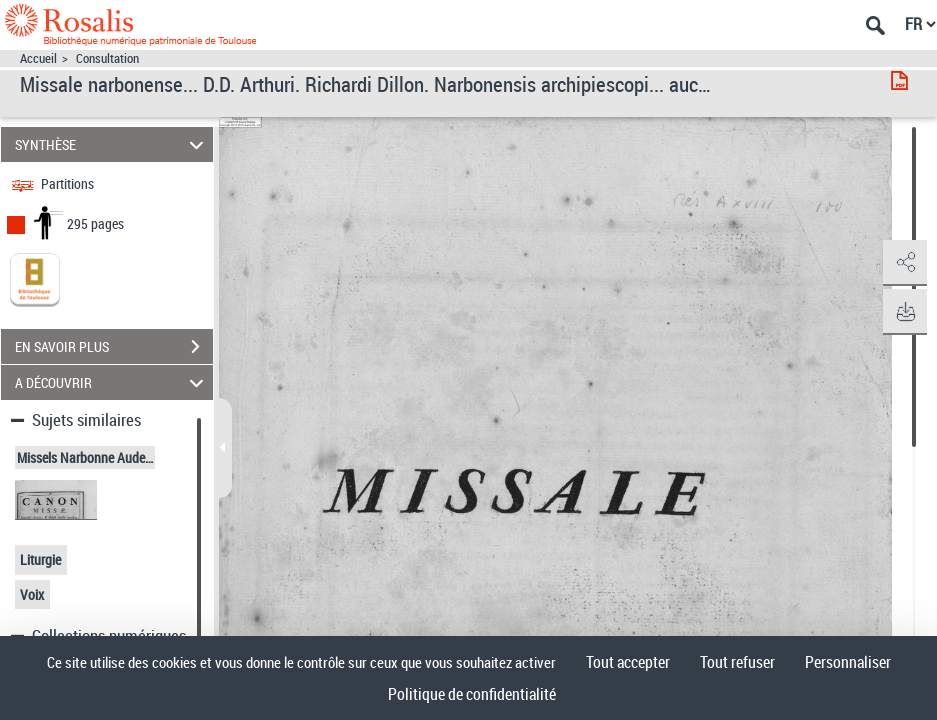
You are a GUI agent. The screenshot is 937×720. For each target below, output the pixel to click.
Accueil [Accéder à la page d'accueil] (38, 58)
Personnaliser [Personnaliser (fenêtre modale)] (848, 662)
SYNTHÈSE (112, 144)
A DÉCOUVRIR (112, 382)
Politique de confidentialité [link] (472, 694)
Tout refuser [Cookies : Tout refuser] (737, 662)
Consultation (107, 58)
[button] (902, 263)
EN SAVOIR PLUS (114, 347)
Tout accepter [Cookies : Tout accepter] (628, 662)
